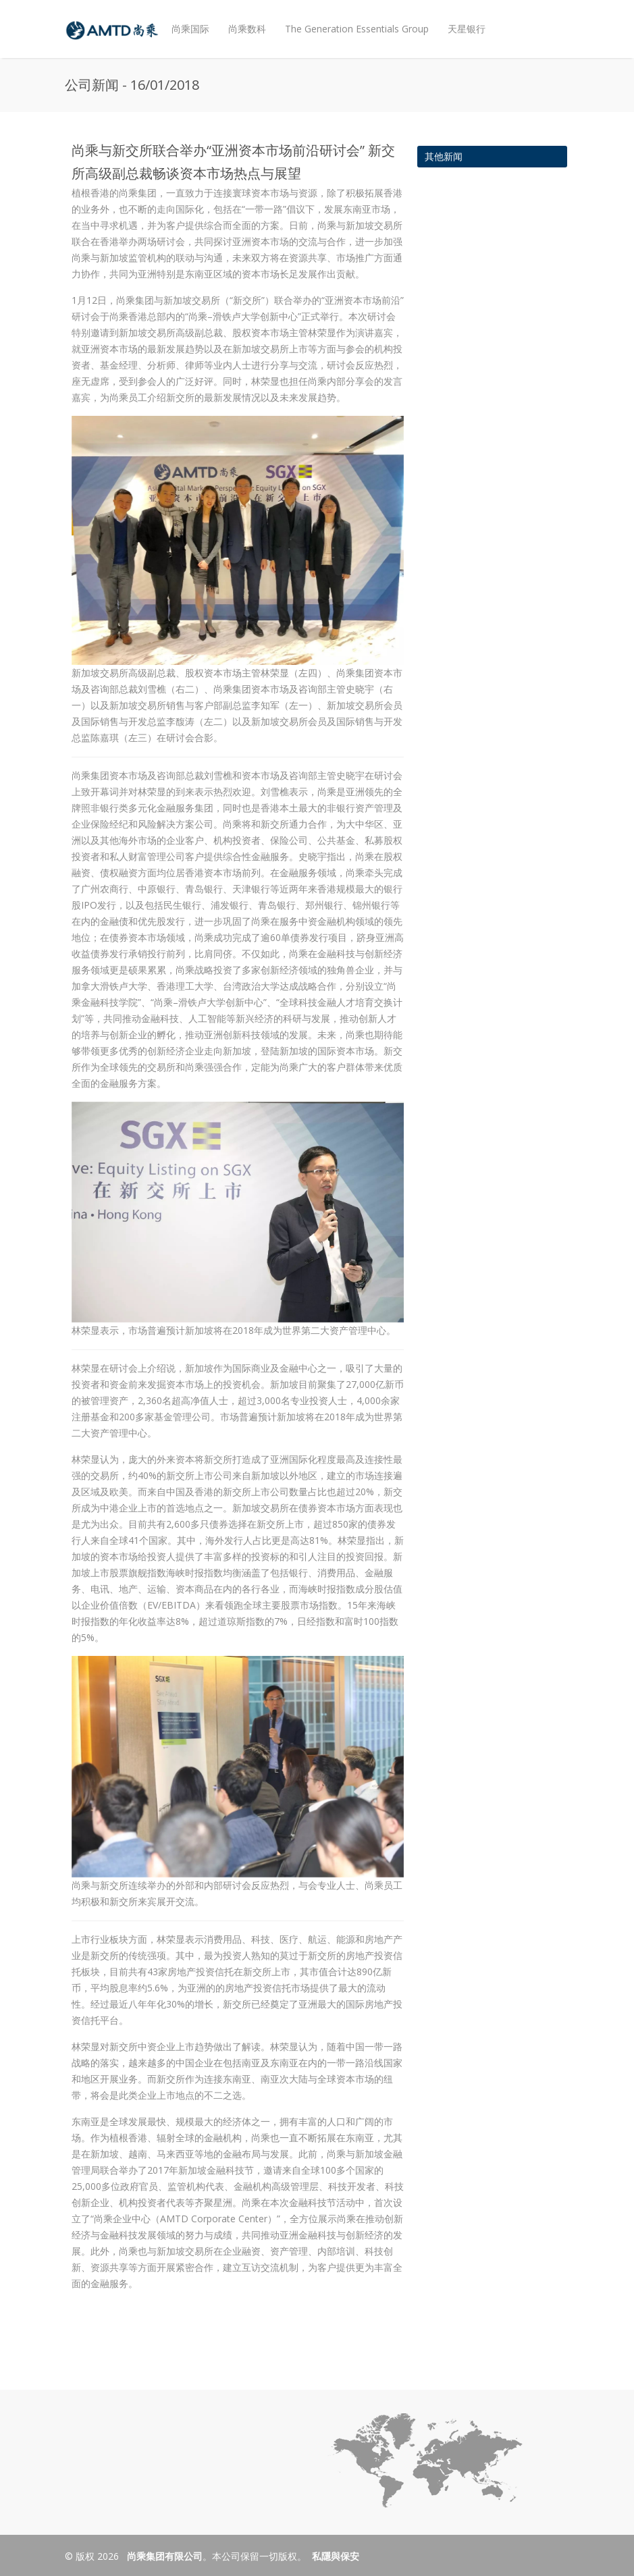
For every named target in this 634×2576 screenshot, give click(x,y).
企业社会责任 (199, 86)
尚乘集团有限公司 (163, 2556)
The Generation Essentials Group (357, 28)
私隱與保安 (335, 2556)
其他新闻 (444, 156)
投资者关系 (264, 82)
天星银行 (466, 28)
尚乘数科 (247, 28)
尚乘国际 (190, 28)
